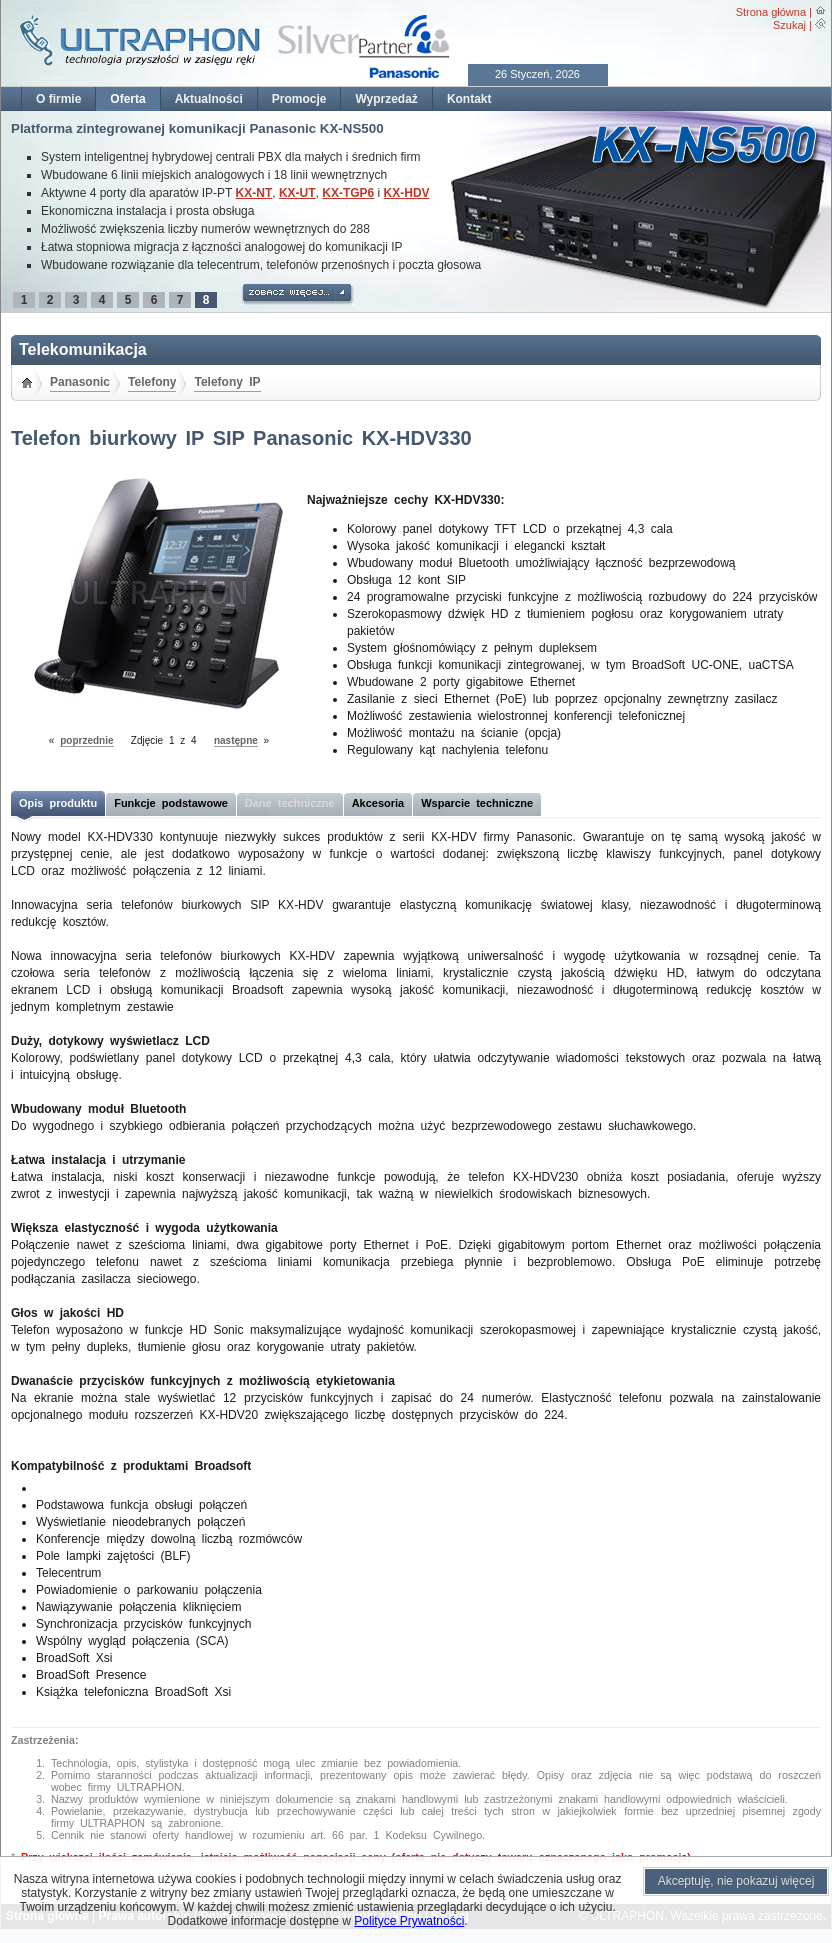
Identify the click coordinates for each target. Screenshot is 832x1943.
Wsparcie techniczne (477, 803)
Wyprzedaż (386, 99)
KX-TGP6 (348, 193)
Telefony (152, 382)
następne (236, 740)
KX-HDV (407, 193)
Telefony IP (227, 382)
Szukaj (789, 25)
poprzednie (86, 740)
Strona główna (771, 12)
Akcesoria (378, 803)
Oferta (127, 99)
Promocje (299, 99)
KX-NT (254, 193)
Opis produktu (58, 803)
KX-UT (297, 193)
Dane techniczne (290, 803)
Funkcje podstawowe (171, 803)
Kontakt (469, 99)
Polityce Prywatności (409, 1921)
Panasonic (80, 382)
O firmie (58, 99)
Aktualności (209, 99)
